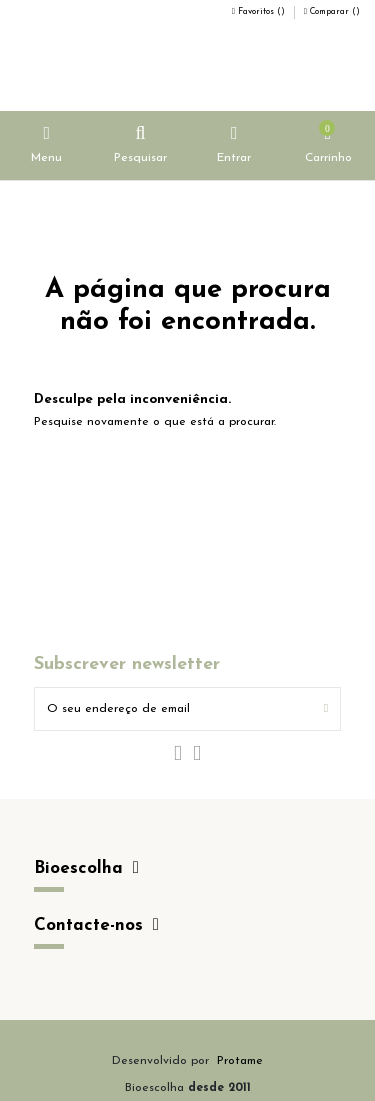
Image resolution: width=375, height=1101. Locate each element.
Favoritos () (260, 12)
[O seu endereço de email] (173, 709)
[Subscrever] (326, 709)
